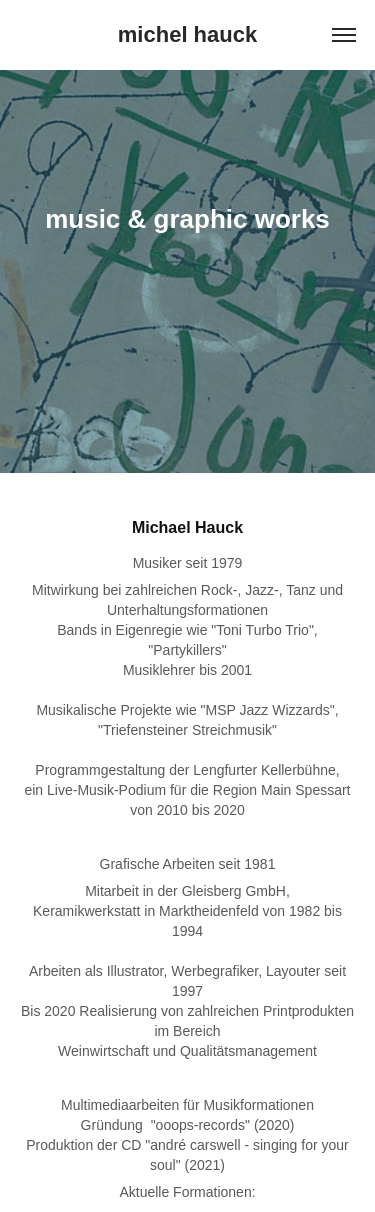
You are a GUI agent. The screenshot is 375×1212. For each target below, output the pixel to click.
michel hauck (187, 34)
